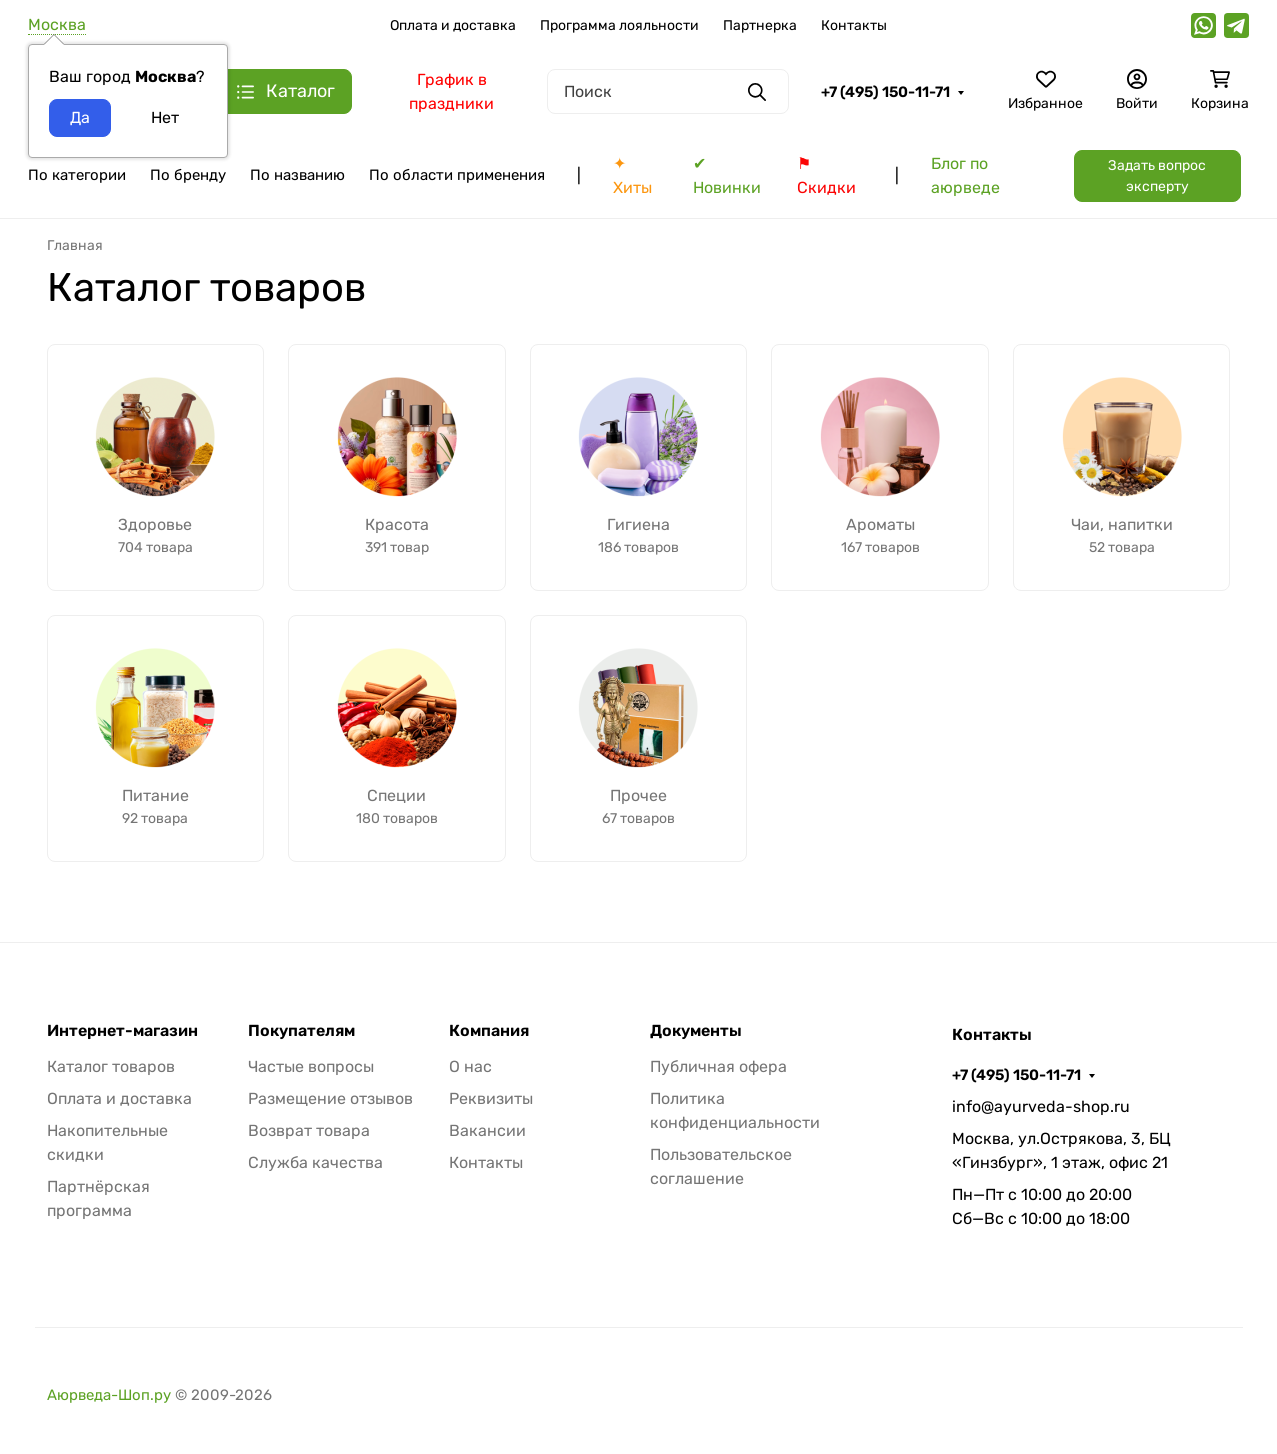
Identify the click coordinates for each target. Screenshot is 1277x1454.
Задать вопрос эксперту (1157, 176)
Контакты (854, 25)
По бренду (188, 175)
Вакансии (487, 1130)
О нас (470, 1066)
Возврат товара (309, 1130)
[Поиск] (668, 91)
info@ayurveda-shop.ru (1041, 1106)
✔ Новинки (727, 175)
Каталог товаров (111, 1066)
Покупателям (301, 1031)
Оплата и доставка (453, 25)
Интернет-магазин (122, 1031)
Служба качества (315, 1162)
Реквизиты (491, 1098)
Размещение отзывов (330, 1098)
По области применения (457, 175)
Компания (489, 1031)
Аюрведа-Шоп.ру (109, 1395)
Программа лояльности (619, 25)
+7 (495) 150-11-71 (885, 92)
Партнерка (760, 25)
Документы (696, 1031)
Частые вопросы (311, 1066)
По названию (297, 175)
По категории (77, 175)
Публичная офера (718, 1066)
